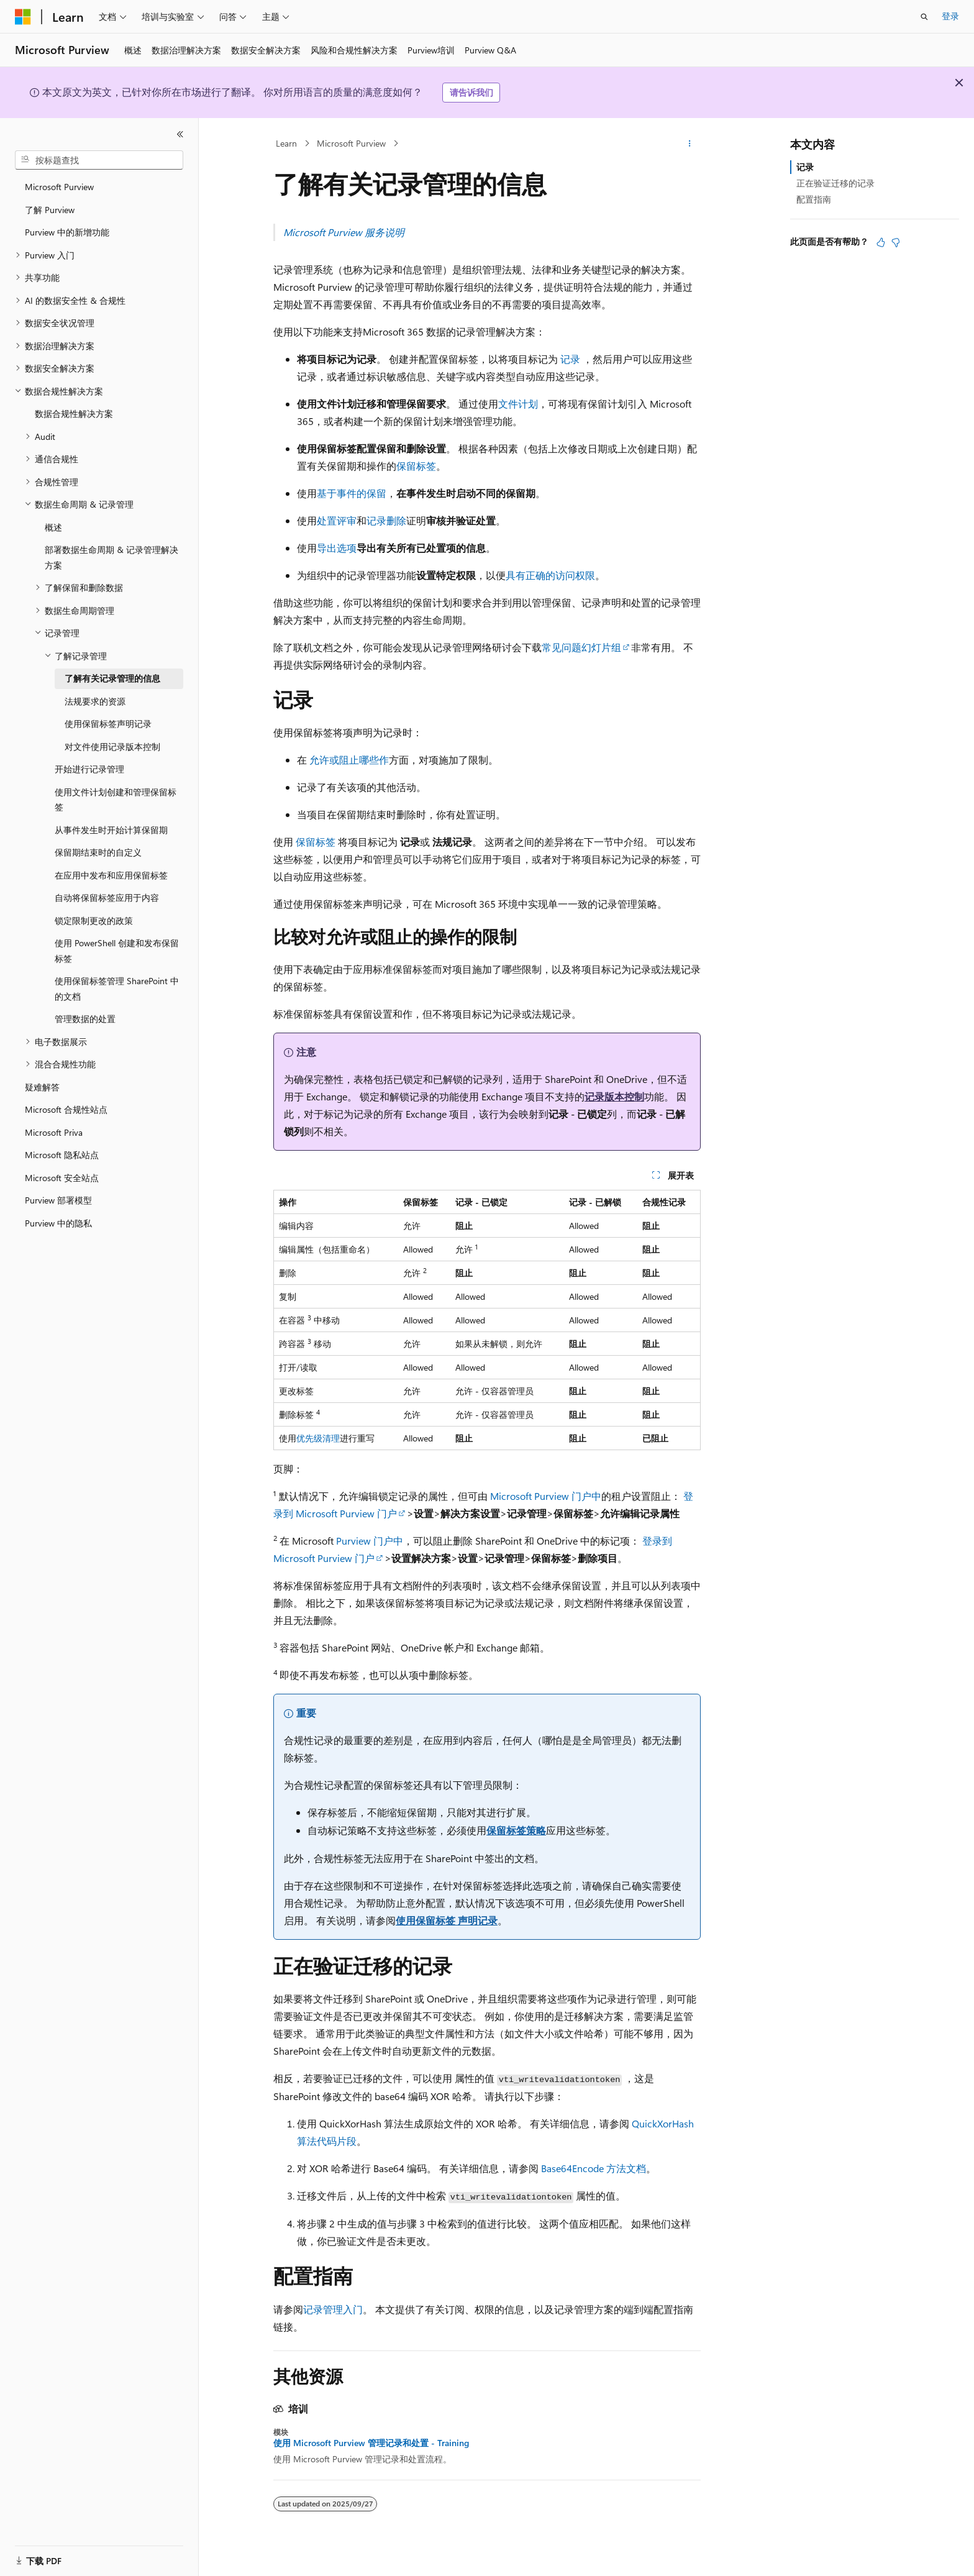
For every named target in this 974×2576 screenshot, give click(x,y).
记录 (570, 358)
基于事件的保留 (351, 493)
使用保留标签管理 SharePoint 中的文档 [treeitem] (117, 988)
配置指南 (813, 199)
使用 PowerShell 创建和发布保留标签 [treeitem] (117, 950)
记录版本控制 (614, 1096)
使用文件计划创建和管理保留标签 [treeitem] (115, 799)
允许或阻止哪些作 (349, 759)
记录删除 (386, 520)
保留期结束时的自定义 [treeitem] (98, 852)
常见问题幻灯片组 (581, 647)
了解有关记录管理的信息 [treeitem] (112, 678)
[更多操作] (690, 143)
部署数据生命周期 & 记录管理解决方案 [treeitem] (111, 557)
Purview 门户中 (369, 1540)
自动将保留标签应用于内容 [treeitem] (107, 897)
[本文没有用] (895, 242)
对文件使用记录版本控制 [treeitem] (112, 746)
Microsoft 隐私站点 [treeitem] (62, 1155)
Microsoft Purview (351, 143)
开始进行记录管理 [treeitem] (89, 769)
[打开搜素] (924, 17)
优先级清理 (318, 1438)
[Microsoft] (23, 17)
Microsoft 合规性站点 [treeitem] (66, 1109)
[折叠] (180, 134)
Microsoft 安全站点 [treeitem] (62, 1178)
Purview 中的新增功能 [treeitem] (67, 232)
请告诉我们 (471, 92)
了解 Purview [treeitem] (50, 210)
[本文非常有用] (880, 242)
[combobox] (99, 160)
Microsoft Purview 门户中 (545, 1495)
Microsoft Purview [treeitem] (59, 187)
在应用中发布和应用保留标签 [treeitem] (111, 875)
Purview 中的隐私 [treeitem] (58, 1223)
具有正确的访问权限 (550, 575)
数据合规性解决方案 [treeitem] (74, 413)
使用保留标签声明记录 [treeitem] (108, 723)
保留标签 (416, 465)
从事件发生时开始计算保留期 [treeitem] (111, 830)
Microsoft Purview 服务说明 (343, 232)
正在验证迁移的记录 (835, 183)
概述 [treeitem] (53, 527)
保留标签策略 (516, 1830)
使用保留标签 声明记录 (447, 1920)
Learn (286, 143)
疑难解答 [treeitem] (42, 1087)
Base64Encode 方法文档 (593, 2168)
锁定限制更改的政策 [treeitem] (94, 920)
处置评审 (337, 520)
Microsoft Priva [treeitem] (54, 1132)
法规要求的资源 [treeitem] (95, 701)
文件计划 (518, 403)
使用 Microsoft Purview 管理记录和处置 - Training (371, 2443)
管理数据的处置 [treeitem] (85, 1019)
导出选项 (337, 547)
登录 (950, 16)
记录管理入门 (333, 2309)
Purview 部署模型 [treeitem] (58, 1200)
